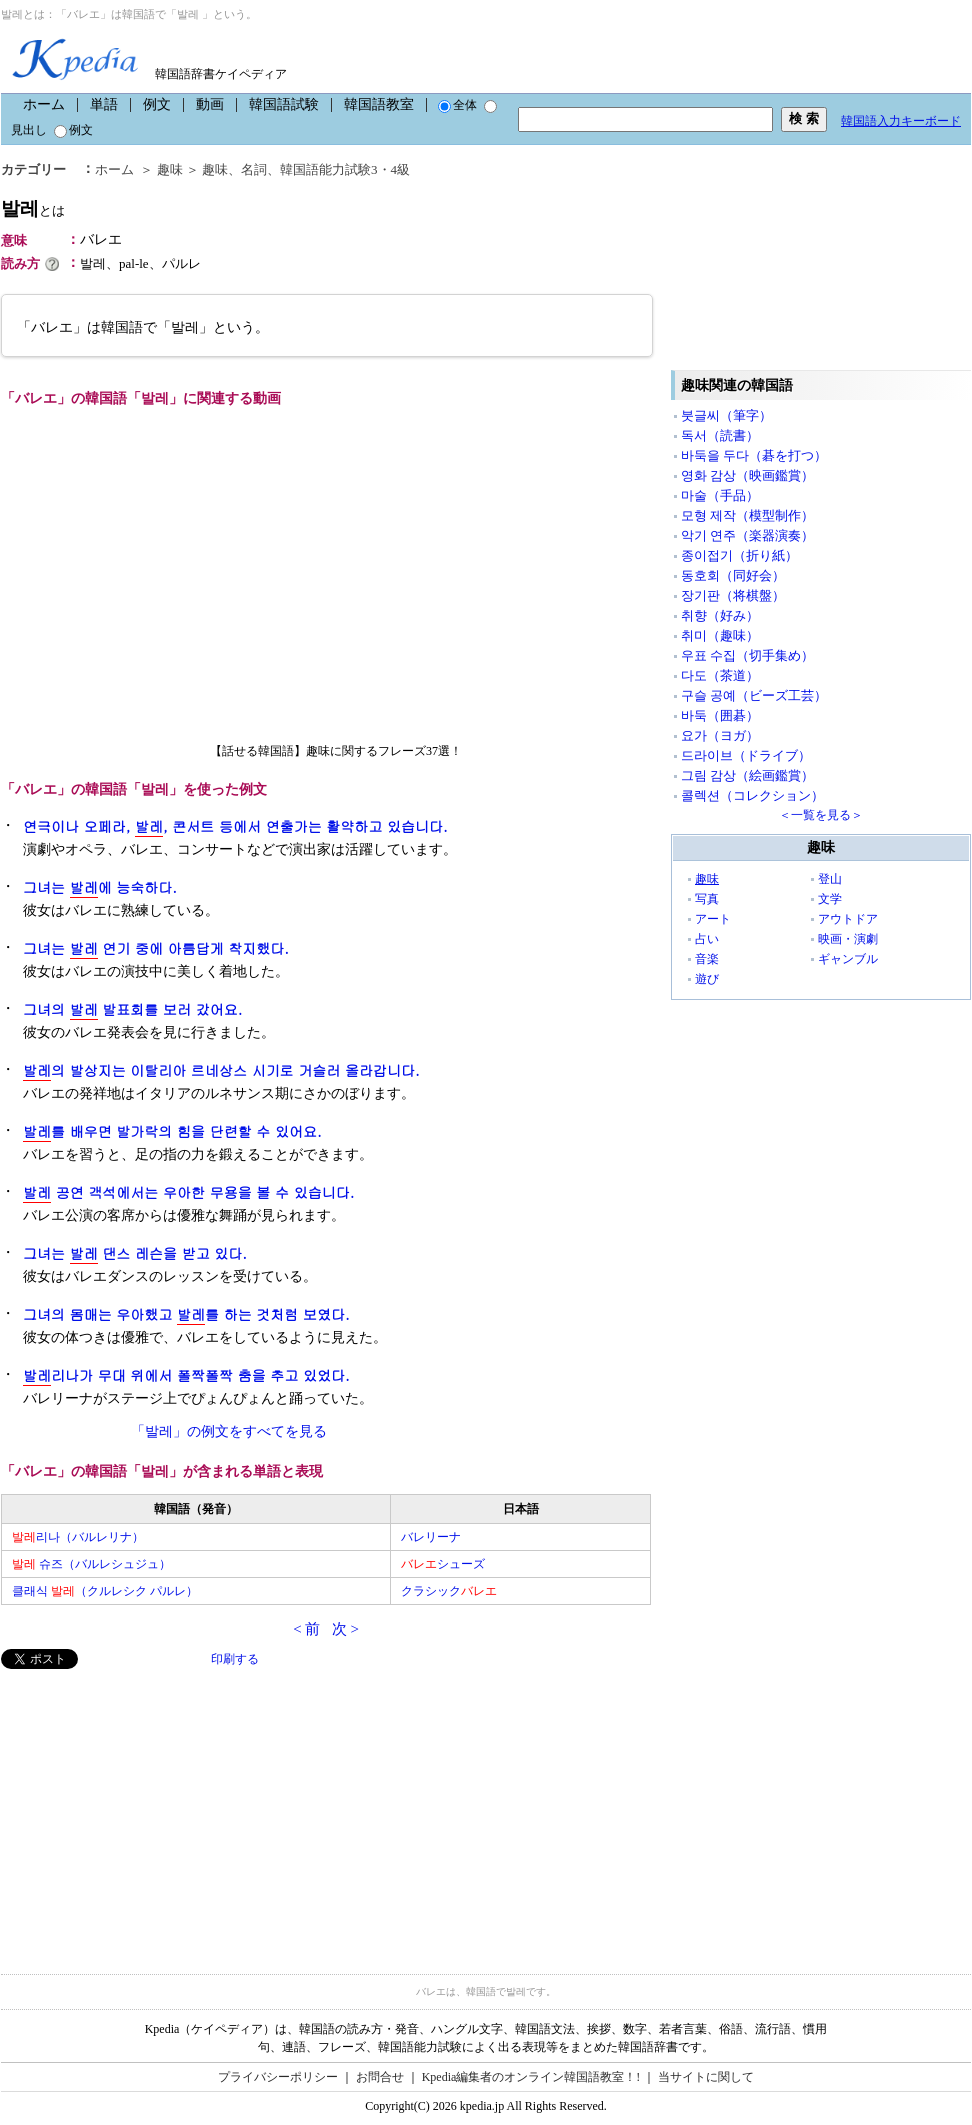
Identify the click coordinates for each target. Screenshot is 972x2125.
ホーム (44, 104)
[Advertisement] (151, 1809)
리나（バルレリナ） (78, 1537)
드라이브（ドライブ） (746, 755)
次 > (345, 1629)
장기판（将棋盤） (733, 595)
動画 (210, 104)
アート (713, 919)
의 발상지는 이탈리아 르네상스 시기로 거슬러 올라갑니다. (221, 1070)
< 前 (306, 1629)
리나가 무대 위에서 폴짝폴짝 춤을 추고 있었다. (186, 1375)
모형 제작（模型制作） (747, 515)
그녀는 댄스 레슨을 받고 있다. (135, 1253)
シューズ (443, 1564)
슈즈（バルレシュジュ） (91, 1564)
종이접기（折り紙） (739, 555)
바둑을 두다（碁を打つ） (754, 455)
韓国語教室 (379, 104)
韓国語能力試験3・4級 (345, 169)
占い (707, 939)
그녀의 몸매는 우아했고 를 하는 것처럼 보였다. (186, 1314)
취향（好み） (720, 615)
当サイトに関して (706, 2077)
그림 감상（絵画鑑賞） (747, 775)
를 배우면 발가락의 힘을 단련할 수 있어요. (172, 1131)
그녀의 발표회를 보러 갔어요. (132, 1009)
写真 (707, 899)
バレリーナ (431, 1537)
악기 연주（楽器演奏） (747, 535)
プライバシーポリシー (278, 2077)
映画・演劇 (848, 939)
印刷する (235, 1659)
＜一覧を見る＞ (821, 815)
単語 (104, 104)
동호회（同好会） (733, 575)
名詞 (254, 169)
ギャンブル (848, 959)
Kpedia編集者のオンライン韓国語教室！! (531, 2077)
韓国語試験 (284, 104)
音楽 (707, 959)
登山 (830, 879)
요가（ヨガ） (720, 735)
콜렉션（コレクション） (752, 795)
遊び (707, 979)
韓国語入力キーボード (901, 121)
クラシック (449, 1591)
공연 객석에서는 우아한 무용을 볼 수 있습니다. (188, 1192)
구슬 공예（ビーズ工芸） (754, 695)
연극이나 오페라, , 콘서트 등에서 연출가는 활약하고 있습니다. (235, 826)
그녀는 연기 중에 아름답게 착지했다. (156, 948)
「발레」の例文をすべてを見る (229, 1431)
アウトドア (848, 919)
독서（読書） (720, 435)
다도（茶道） (720, 675)
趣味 (170, 169)
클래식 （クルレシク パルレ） (105, 1591)
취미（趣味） (720, 635)
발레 (33, 208)
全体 (457, 105)
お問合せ (380, 2077)
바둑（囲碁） (720, 715)
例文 (157, 104)
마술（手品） (720, 495)
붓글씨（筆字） (726, 415)
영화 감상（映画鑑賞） (747, 475)
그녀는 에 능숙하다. (100, 887)
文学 (830, 899)
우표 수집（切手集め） (747, 655)
